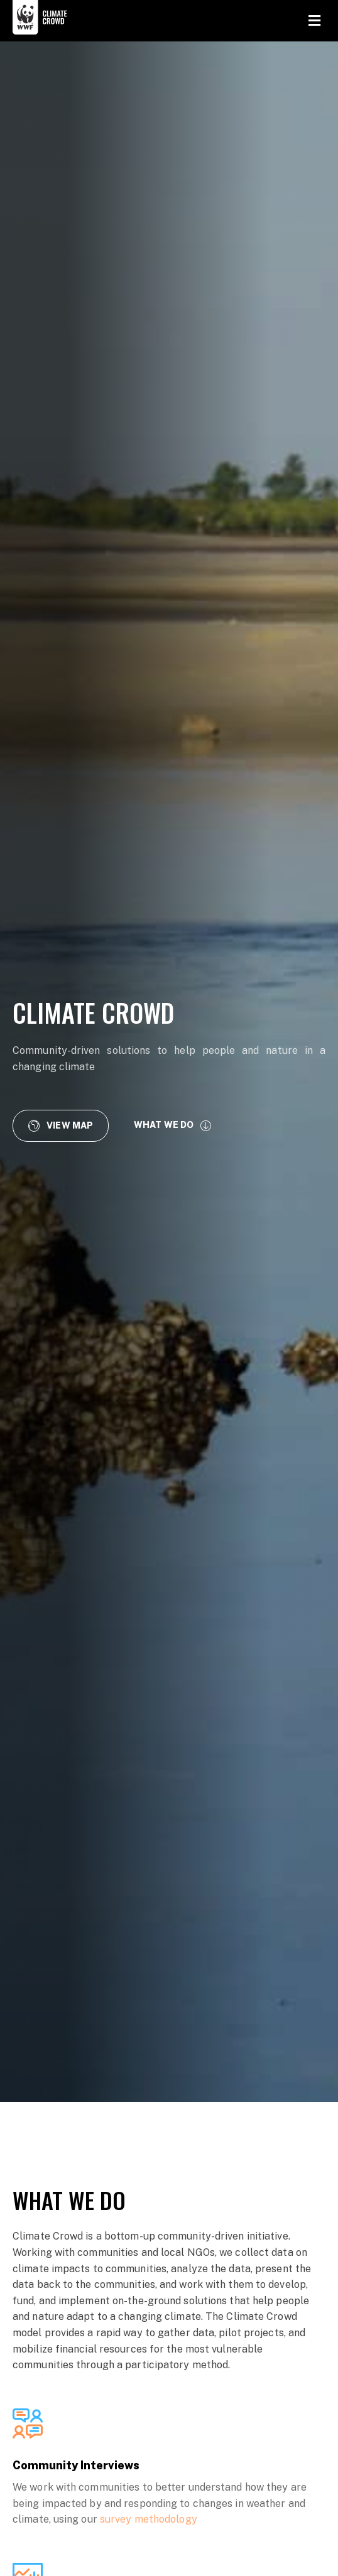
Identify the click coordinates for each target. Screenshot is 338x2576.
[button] (61, 1125)
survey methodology (148, 2519)
